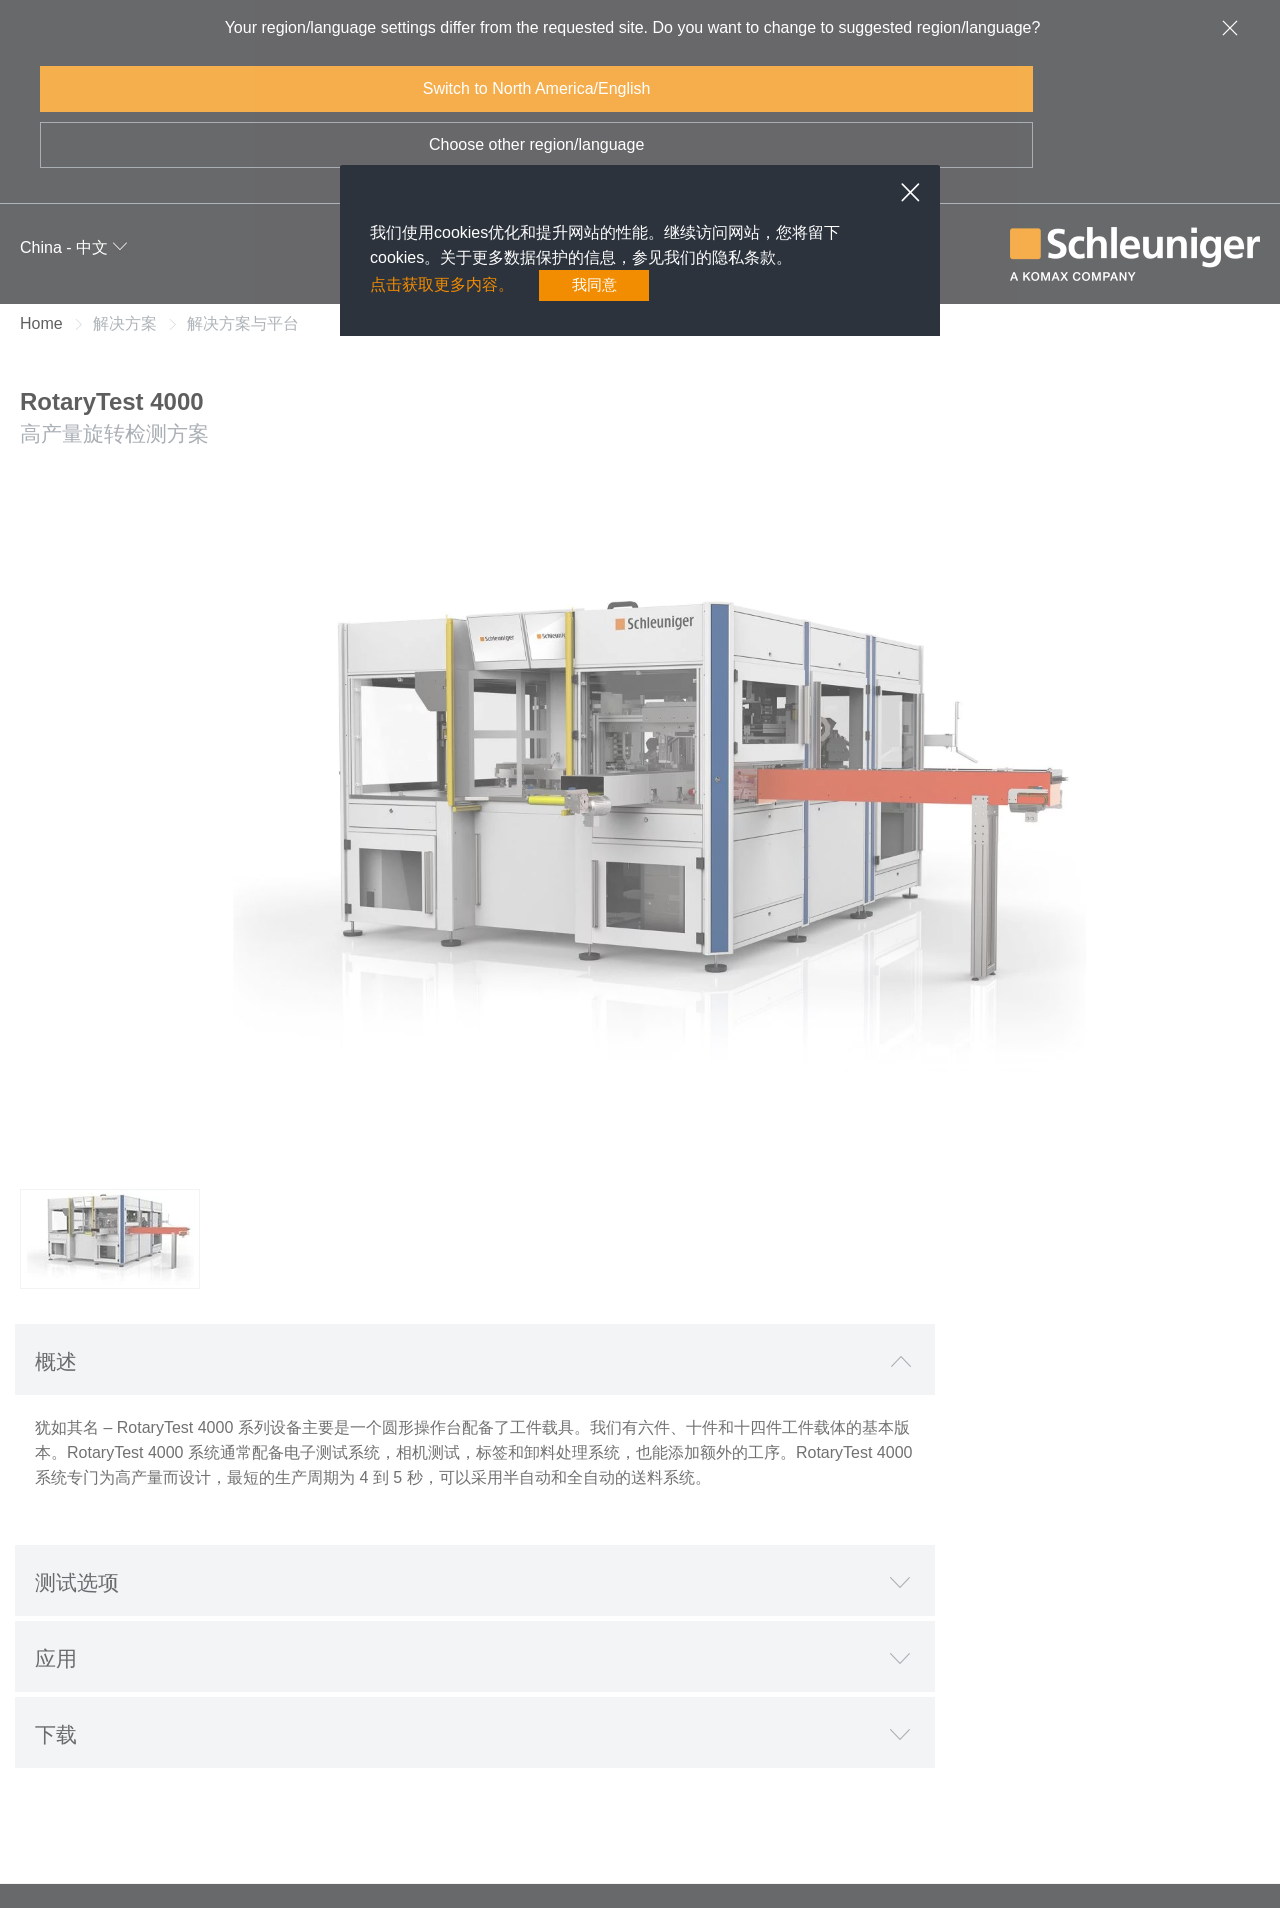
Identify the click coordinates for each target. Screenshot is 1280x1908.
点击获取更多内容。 (442, 285)
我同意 (594, 285)
